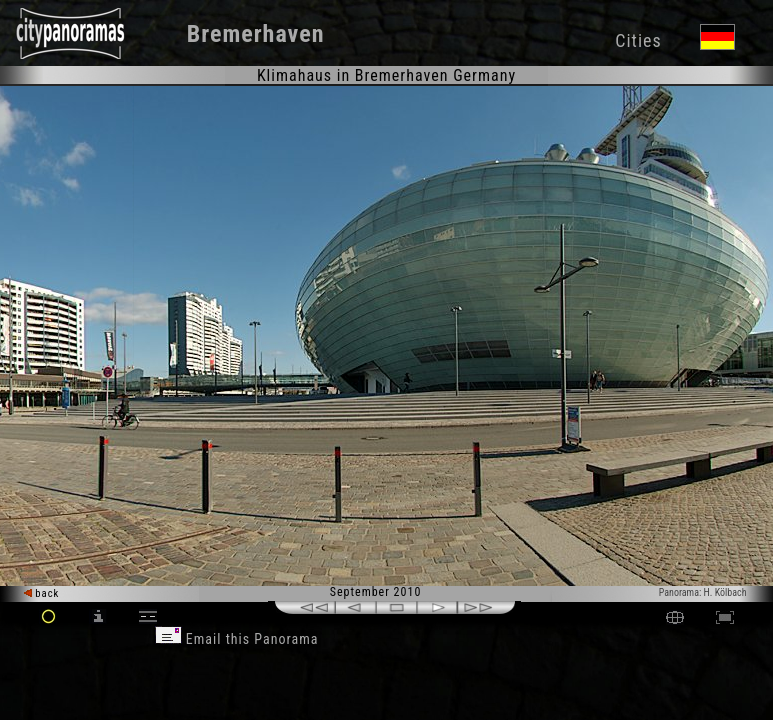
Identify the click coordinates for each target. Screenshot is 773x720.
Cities (638, 40)
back (42, 593)
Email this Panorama (237, 639)
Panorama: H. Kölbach (703, 592)
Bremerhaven (256, 34)
